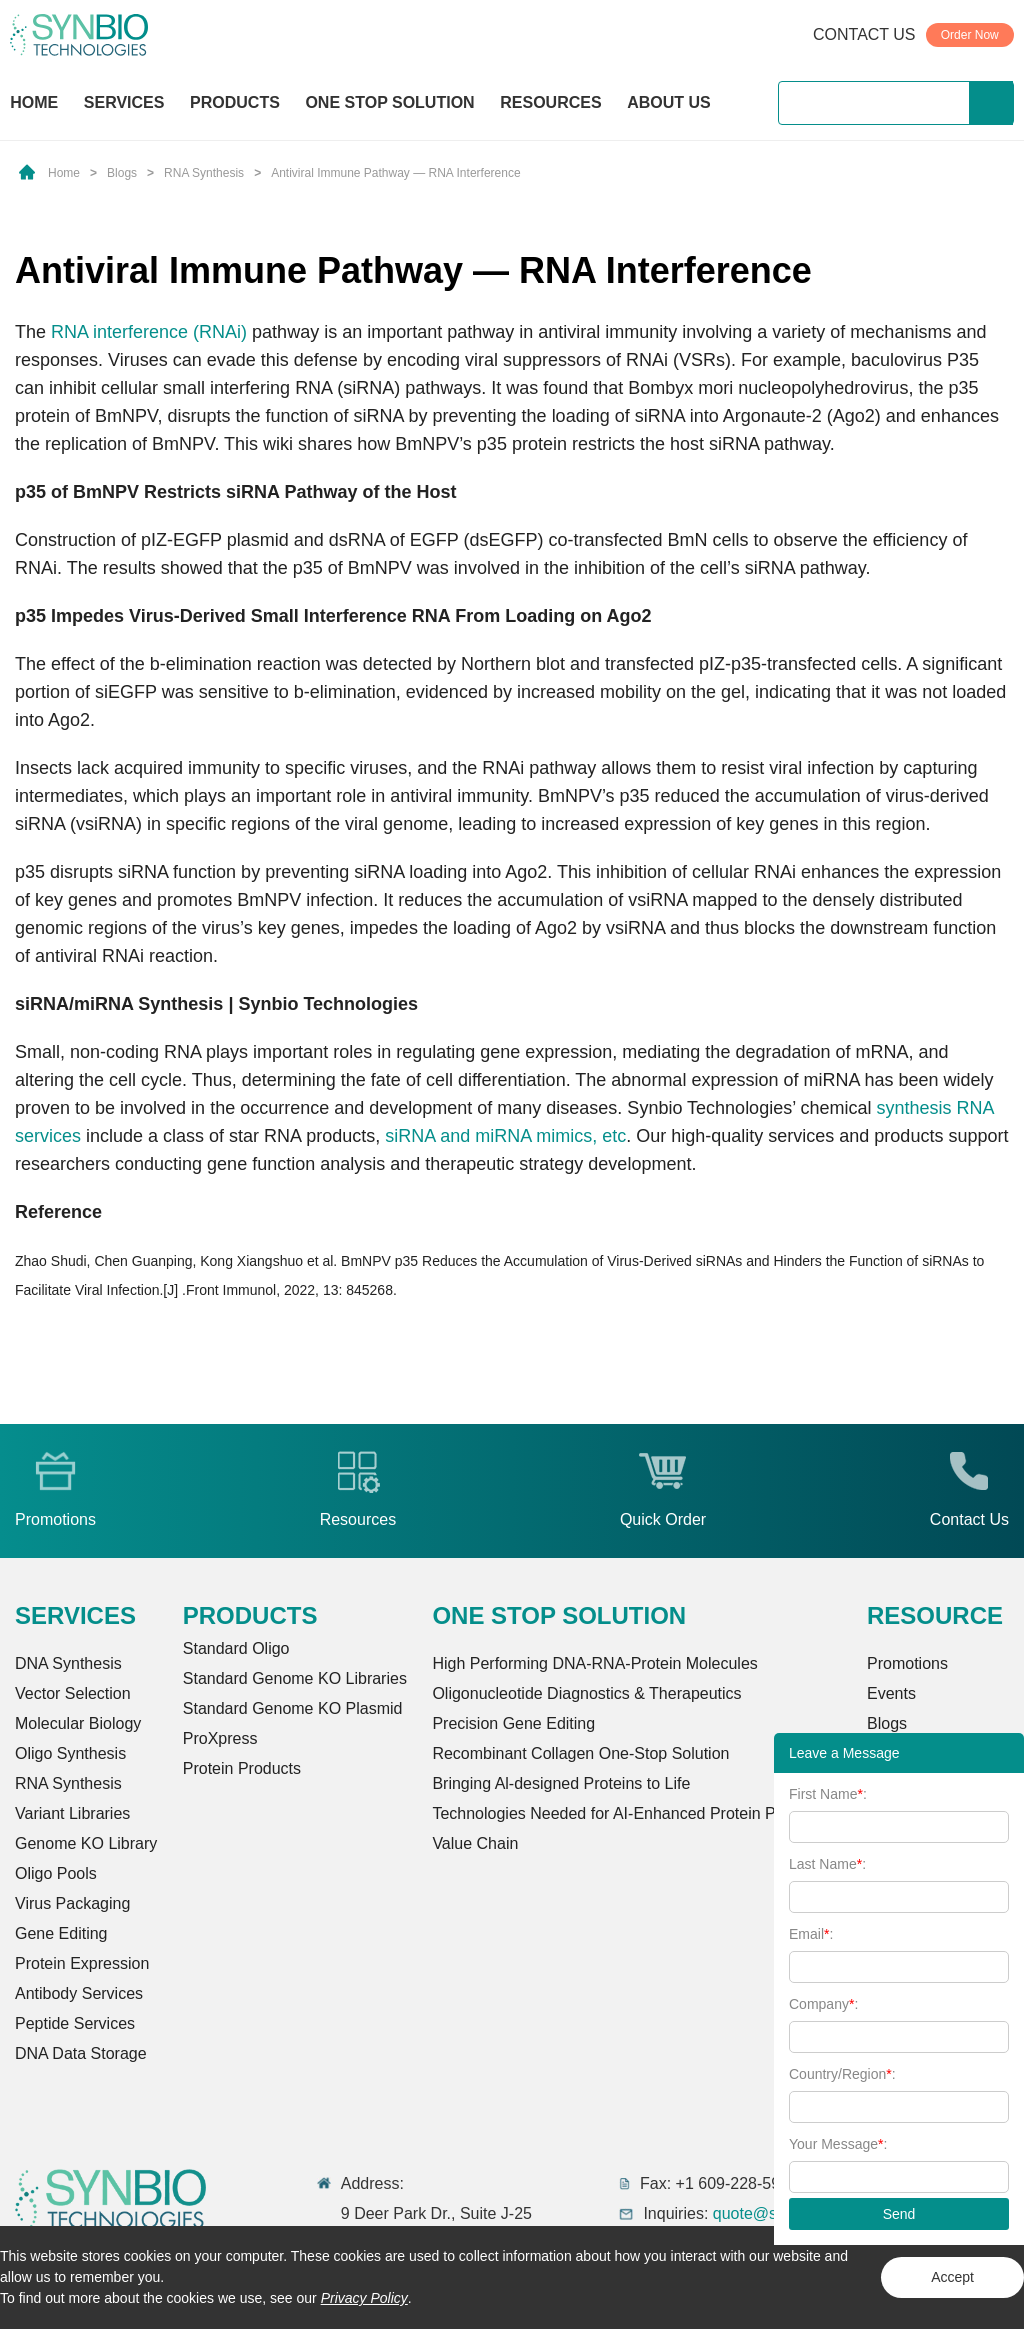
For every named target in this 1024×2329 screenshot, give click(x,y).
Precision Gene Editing (513, 1723)
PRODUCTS (235, 104)
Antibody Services (79, 1993)
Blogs (122, 173)
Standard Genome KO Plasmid (293, 1708)
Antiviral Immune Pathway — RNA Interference (395, 173)
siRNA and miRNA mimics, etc (505, 1136)
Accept (952, 2277)
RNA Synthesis (204, 173)
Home (64, 173)
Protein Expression (82, 1963)
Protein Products (242, 1768)
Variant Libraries (72, 1813)
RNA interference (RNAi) (149, 332)
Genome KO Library (86, 1843)
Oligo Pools (56, 1873)
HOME (34, 102)
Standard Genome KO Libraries (295, 1678)
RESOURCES (550, 102)
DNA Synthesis (68, 1663)
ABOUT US (669, 102)
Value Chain (475, 1843)
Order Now (970, 35)
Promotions (907, 1663)
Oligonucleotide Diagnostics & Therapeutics (586, 1693)
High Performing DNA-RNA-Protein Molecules (594, 1663)
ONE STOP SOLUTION (389, 102)
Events (891, 1693)
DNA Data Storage (81, 2053)
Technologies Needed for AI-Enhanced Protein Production (636, 1813)
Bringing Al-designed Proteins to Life (561, 1783)
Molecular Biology (78, 1723)
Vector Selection (73, 1693)
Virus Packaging (72, 1903)
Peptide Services (75, 2023)
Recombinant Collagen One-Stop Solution (580, 1753)
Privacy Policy (364, 2298)
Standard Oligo (236, 1648)
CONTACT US (864, 34)
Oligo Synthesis (70, 1753)
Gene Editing (61, 1933)
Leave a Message (844, 1753)
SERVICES (124, 102)
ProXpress (220, 1738)
